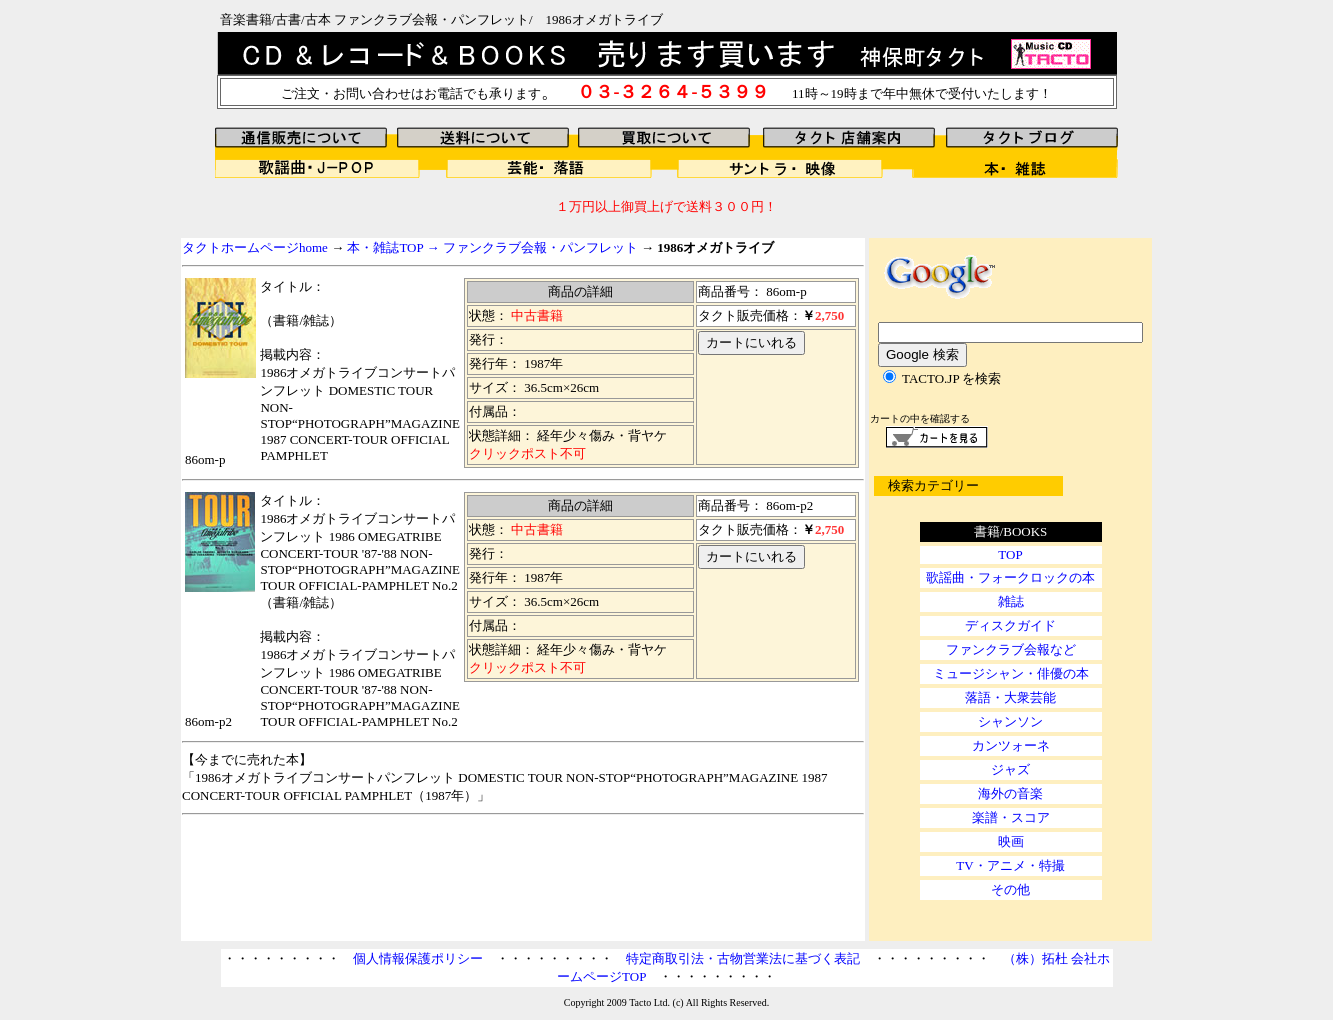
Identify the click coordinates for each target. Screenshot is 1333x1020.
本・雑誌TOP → (394, 247)
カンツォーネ (1011, 745)
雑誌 (1011, 601)
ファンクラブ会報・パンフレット (540, 247)
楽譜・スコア (1011, 817)
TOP (1010, 554)
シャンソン (1010, 721)
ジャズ (1010, 769)
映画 (1011, 841)
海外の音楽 (1010, 793)
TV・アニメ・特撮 (1010, 865)
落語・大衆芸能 (1010, 697)
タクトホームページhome (255, 247)
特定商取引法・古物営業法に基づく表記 (743, 958)
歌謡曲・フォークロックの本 (1010, 577)
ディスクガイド (1010, 625)
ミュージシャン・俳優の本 (1011, 673)
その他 (1010, 889)
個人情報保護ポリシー (418, 958)
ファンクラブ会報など (1011, 649)
